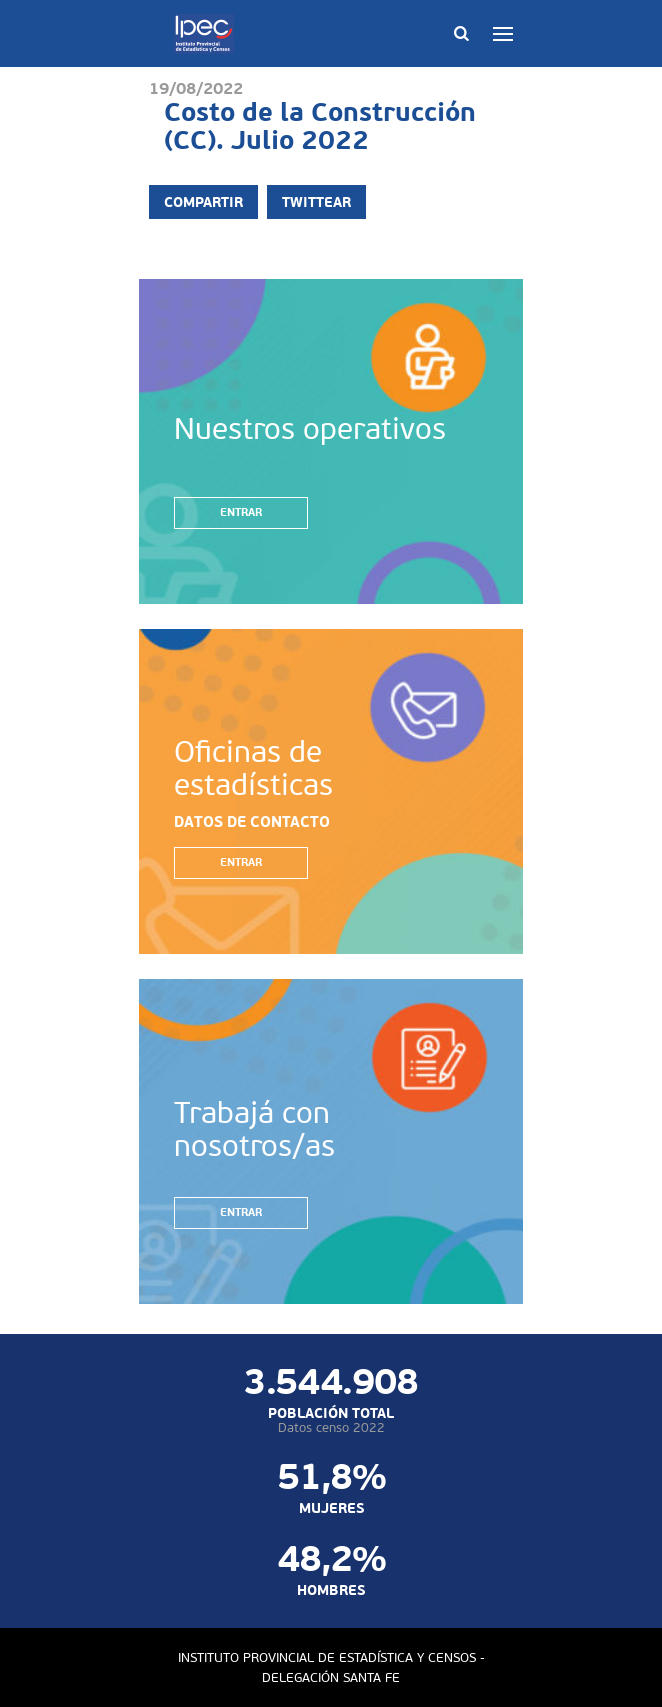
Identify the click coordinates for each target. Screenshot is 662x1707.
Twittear (316, 202)
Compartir (203, 202)
